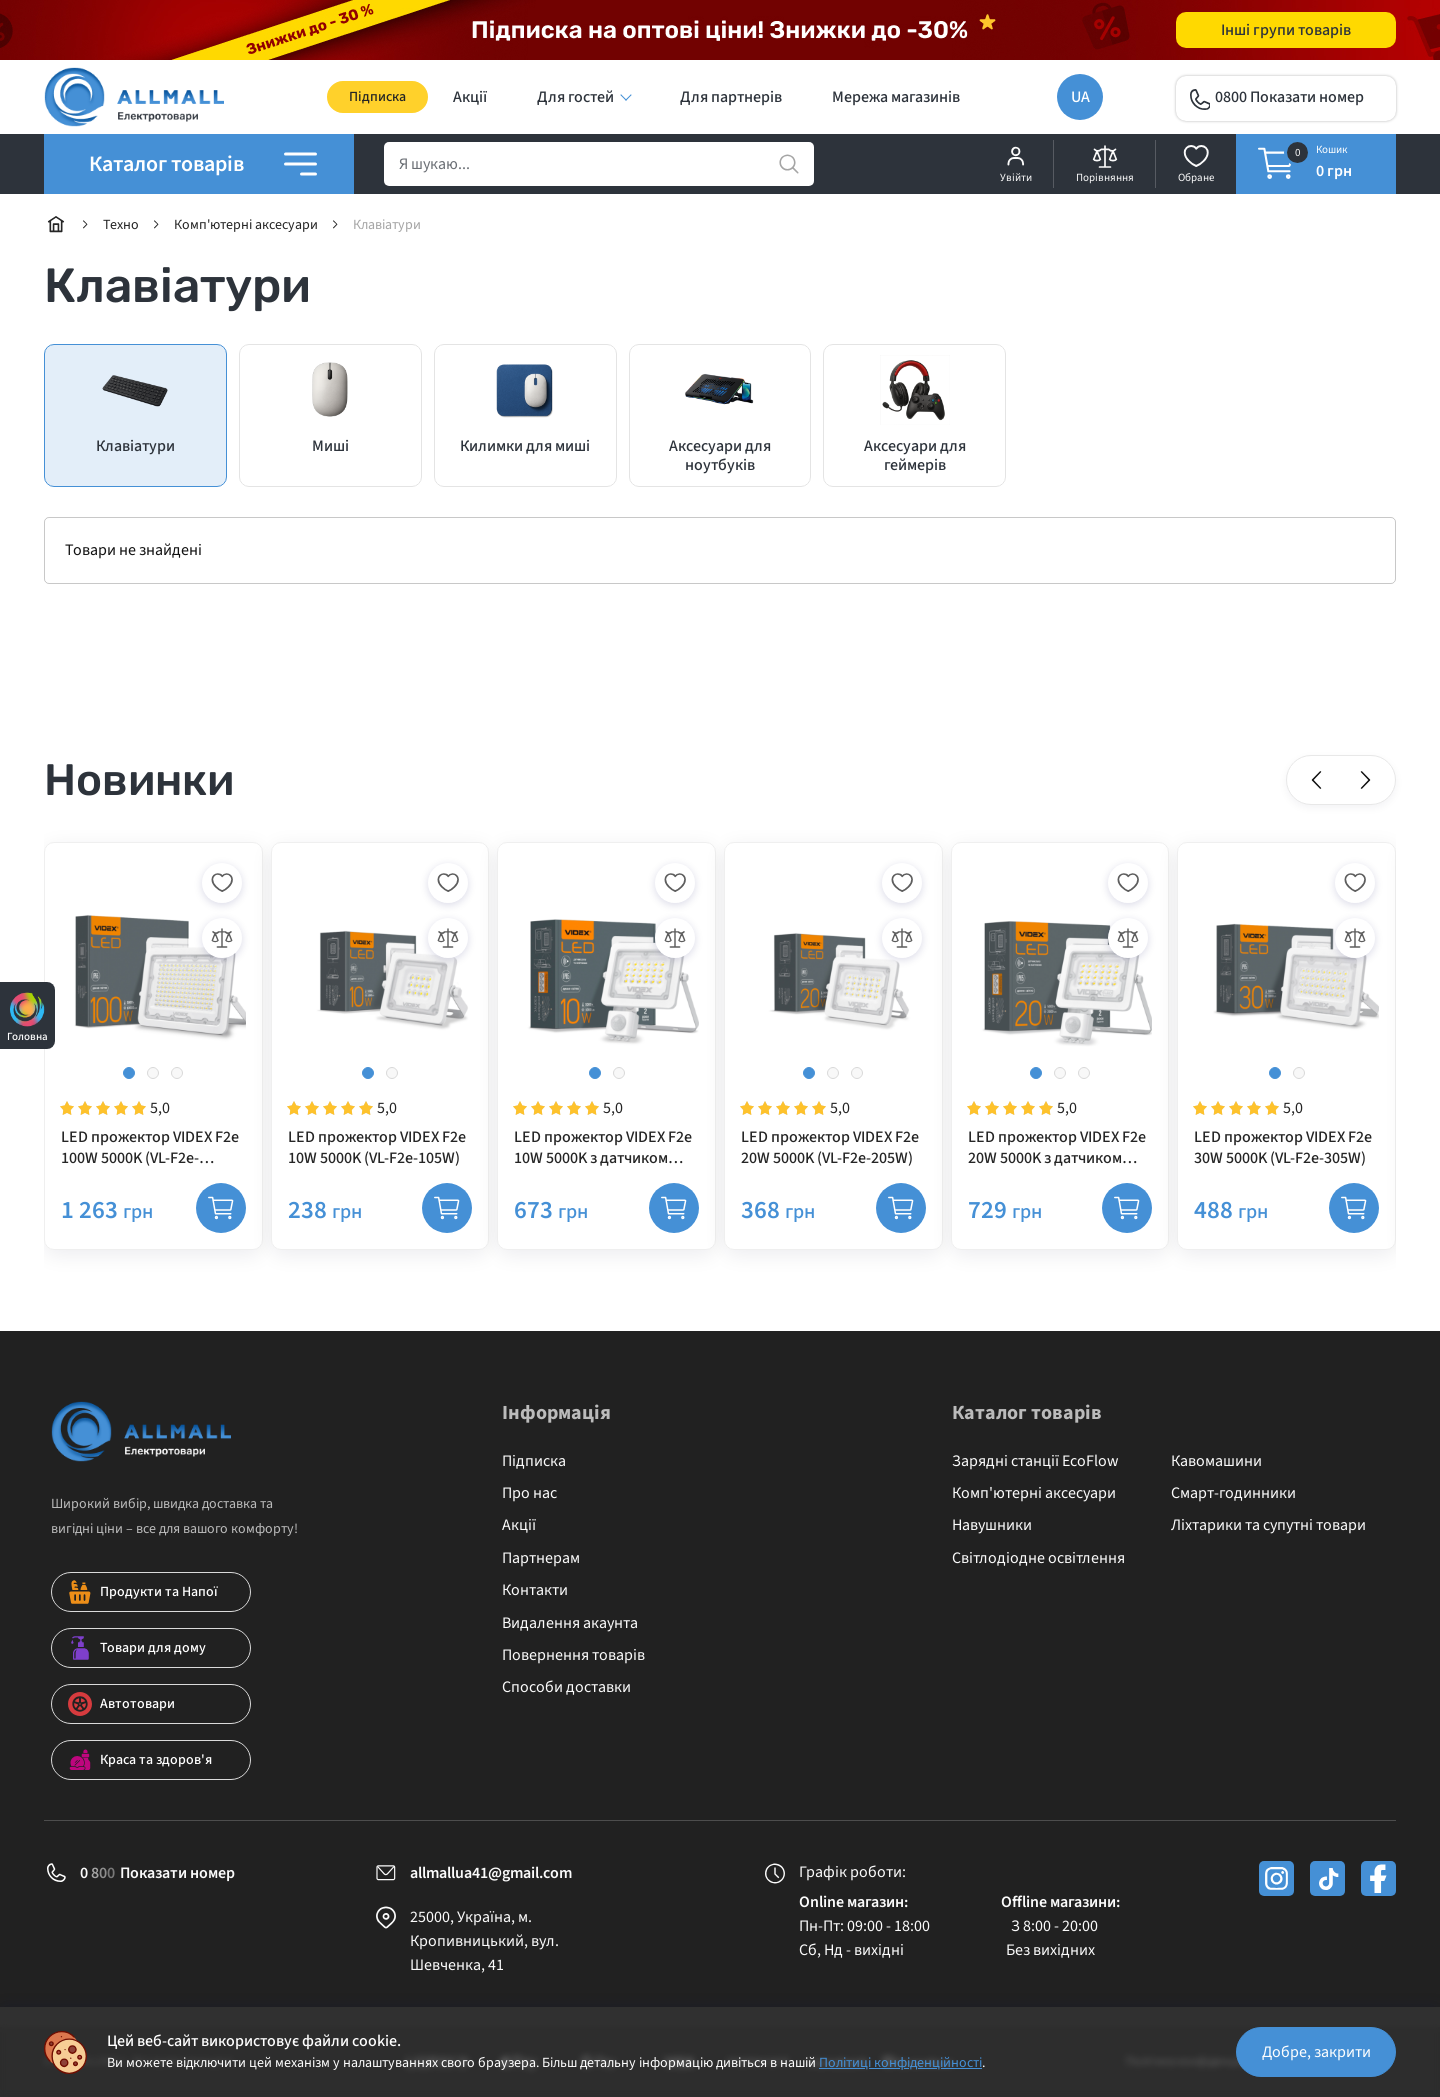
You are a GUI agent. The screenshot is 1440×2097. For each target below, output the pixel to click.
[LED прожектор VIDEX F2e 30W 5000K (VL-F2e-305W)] (1286, 1014)
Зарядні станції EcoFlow (1035, 1461)
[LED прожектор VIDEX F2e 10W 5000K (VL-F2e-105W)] (380, 1014)
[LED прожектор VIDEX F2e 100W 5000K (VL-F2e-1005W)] (153, 1014)
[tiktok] (1327, 1878)
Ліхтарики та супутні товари (1268, 1525)
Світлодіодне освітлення (1038, 1558)
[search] (599, 164)
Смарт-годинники (1233, 1493)
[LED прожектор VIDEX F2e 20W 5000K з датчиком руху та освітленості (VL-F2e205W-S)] (1060, 1014)
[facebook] (1378, 1878)
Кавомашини (1216, 1461)
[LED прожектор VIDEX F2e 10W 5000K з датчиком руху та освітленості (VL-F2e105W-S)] (606, 1014)
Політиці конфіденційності (900, 2063)
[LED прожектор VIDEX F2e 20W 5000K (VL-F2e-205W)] (833, 1014)
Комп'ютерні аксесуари (1034, 1493)
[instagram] (1276, 1878)
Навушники (992, 1525)
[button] (1317, 780)
